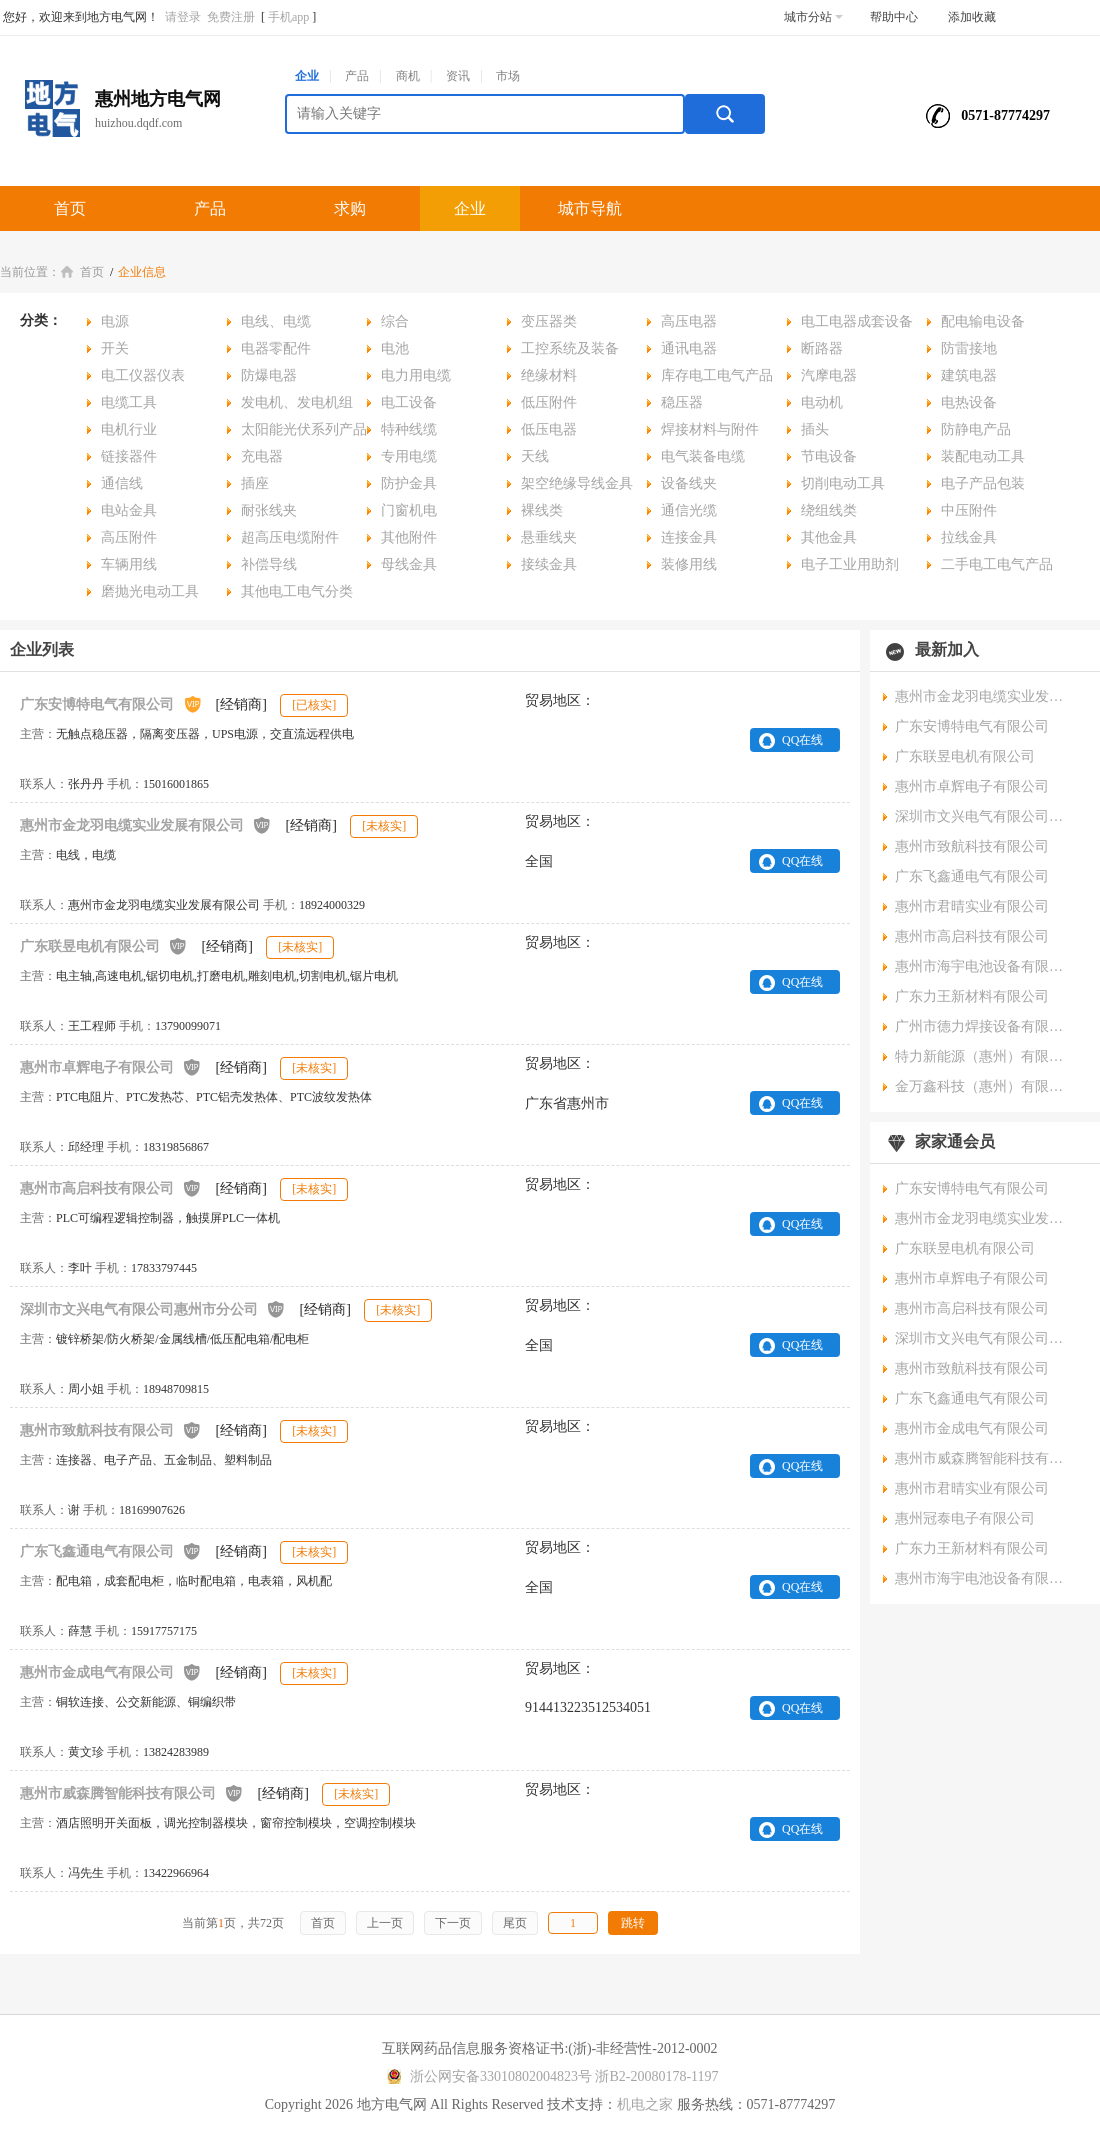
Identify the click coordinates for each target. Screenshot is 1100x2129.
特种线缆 (409, 429)
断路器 (822, 348)
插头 (815, 429)
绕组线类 (829, 510)
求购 (350, 208)
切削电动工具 (843, 483)
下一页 (453, 1923)
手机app (288, 17)
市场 (508, 76)
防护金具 (409, 483)
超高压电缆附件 (290, 537)
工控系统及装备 (570, 348)
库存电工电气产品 (717, 375)
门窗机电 (409, 510)
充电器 (262, 456)
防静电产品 (976, 429)
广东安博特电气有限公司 (111, 703)
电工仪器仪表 (143, 375)
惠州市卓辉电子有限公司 (111, 1066)
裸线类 (542, 510)
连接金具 (689, 537)
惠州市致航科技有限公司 (111, 1429)
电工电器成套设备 (857, 321)
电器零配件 (276, 348)
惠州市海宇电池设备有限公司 (985, 966)
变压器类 (549, 321)
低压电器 (549, 429)
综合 (395, 321)
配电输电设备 (983, 321)
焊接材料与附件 (710, 429)
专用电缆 (409, 456)
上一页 (385, 1923)
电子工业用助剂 (850, 564)
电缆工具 (129, 402)
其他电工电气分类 (297, 591)
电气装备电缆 (703, 456)
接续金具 (549, 564)
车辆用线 (129, 564)
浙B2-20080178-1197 (656, 2076)
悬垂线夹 (549, 537)
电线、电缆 (276, 321)
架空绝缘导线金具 (577, 483)
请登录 (183, 17)
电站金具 (129, 510)
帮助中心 (894, 17)
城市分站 (813, 17)
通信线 (122, 483)
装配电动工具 (983, 456)
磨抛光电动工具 (150, 591)
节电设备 (829, 456)
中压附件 (969, 510)
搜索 (725, 114)
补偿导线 (269, 564)
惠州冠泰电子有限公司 (965, 1518)
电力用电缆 (416, 375)
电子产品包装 (983, 483)
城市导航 (590, 208)
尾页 (515, 1923)
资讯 (458, 76)
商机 (408, 76)
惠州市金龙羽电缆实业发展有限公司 (146, 824)
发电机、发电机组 (297, 402)
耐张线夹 (269, 510)
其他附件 (409, 537)
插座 (255, 483)
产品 (357, 76)
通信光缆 (689, 510)
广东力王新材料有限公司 (972, 996)
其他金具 (829, 537)
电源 (115, 321)
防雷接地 (969, 348)
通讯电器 (689, 348)
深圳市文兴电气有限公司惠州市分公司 (153, 1308)
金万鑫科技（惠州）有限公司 (985, 1086)
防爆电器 (269, 375)
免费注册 (231, 17)
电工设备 (409, 402)
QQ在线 (802, 740)
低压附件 (549, 402)
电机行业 (129, 429)
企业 (307, 76)
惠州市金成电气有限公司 (111, 1671)
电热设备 (969, 402)
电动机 (822, 402)
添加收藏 (972, 17)
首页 (70, 208)
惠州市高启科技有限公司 (111, 1187)
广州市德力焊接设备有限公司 (985, 1026)
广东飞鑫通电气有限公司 (111, 1550)
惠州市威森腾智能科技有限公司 (132, 1792)
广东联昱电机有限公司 (104, 945)
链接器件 (129, 456)
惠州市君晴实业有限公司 (972, 906)
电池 (395, 348)
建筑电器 (969, 375)
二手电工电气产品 (997, 564)
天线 (535, 456)
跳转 (633, 1923)
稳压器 (682, 402)
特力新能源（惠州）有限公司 (985, 1056)
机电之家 (645, 2104)
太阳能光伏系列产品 (304, 429)
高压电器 (689, 321)
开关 (115, 348)
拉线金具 (969, 537)
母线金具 (409, 564)
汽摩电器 (829, 375)
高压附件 (129, 537)
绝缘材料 (549, 375)
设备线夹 (689, 483)
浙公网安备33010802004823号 (486, 2076)
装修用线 (689, 564)
